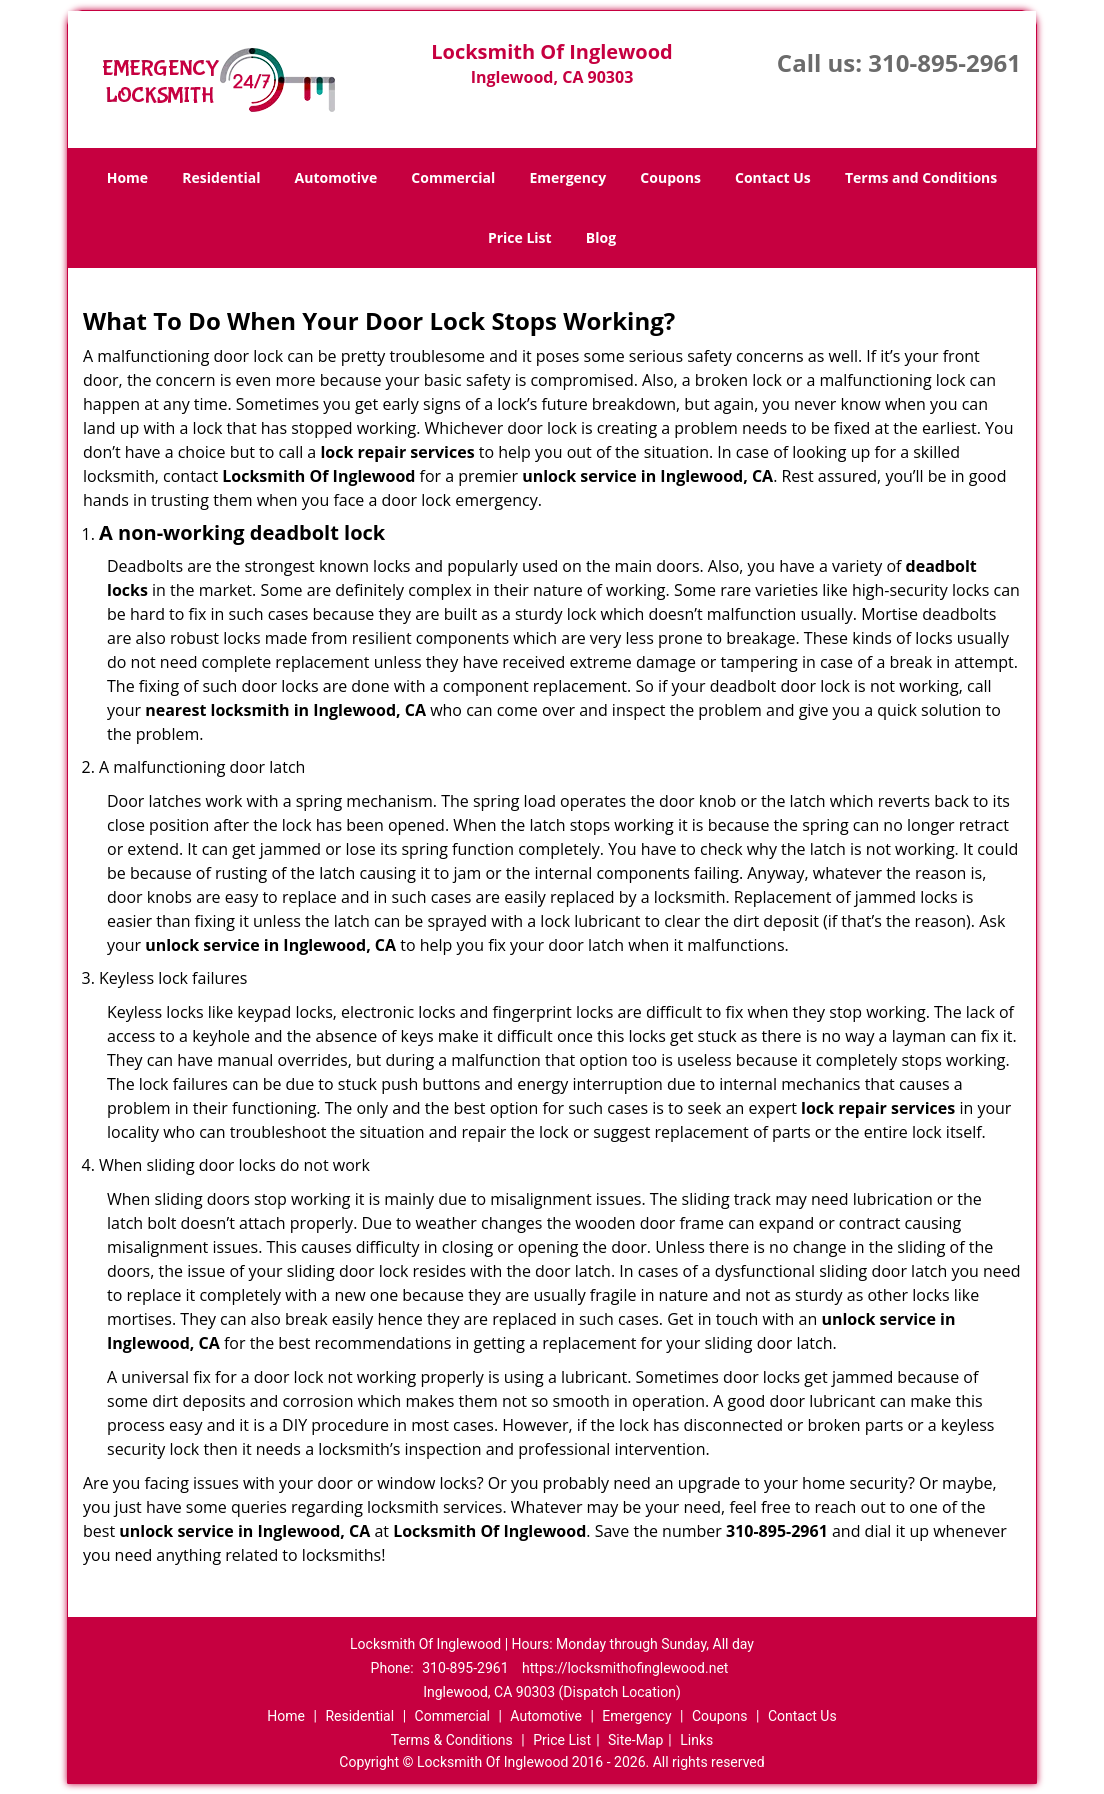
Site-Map (635, 1740)
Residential (221, 177)
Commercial (453, 177)
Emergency (567, 177)
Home (127, 177)
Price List (520, 237)
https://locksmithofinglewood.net (625, 1668)
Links (696, 1740)
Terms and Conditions (921, 177)
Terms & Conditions (452, 1740)
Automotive (336, 177)
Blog (601, 237)
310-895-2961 (944, 62)
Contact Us (773, 177)
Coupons (670, 177)
